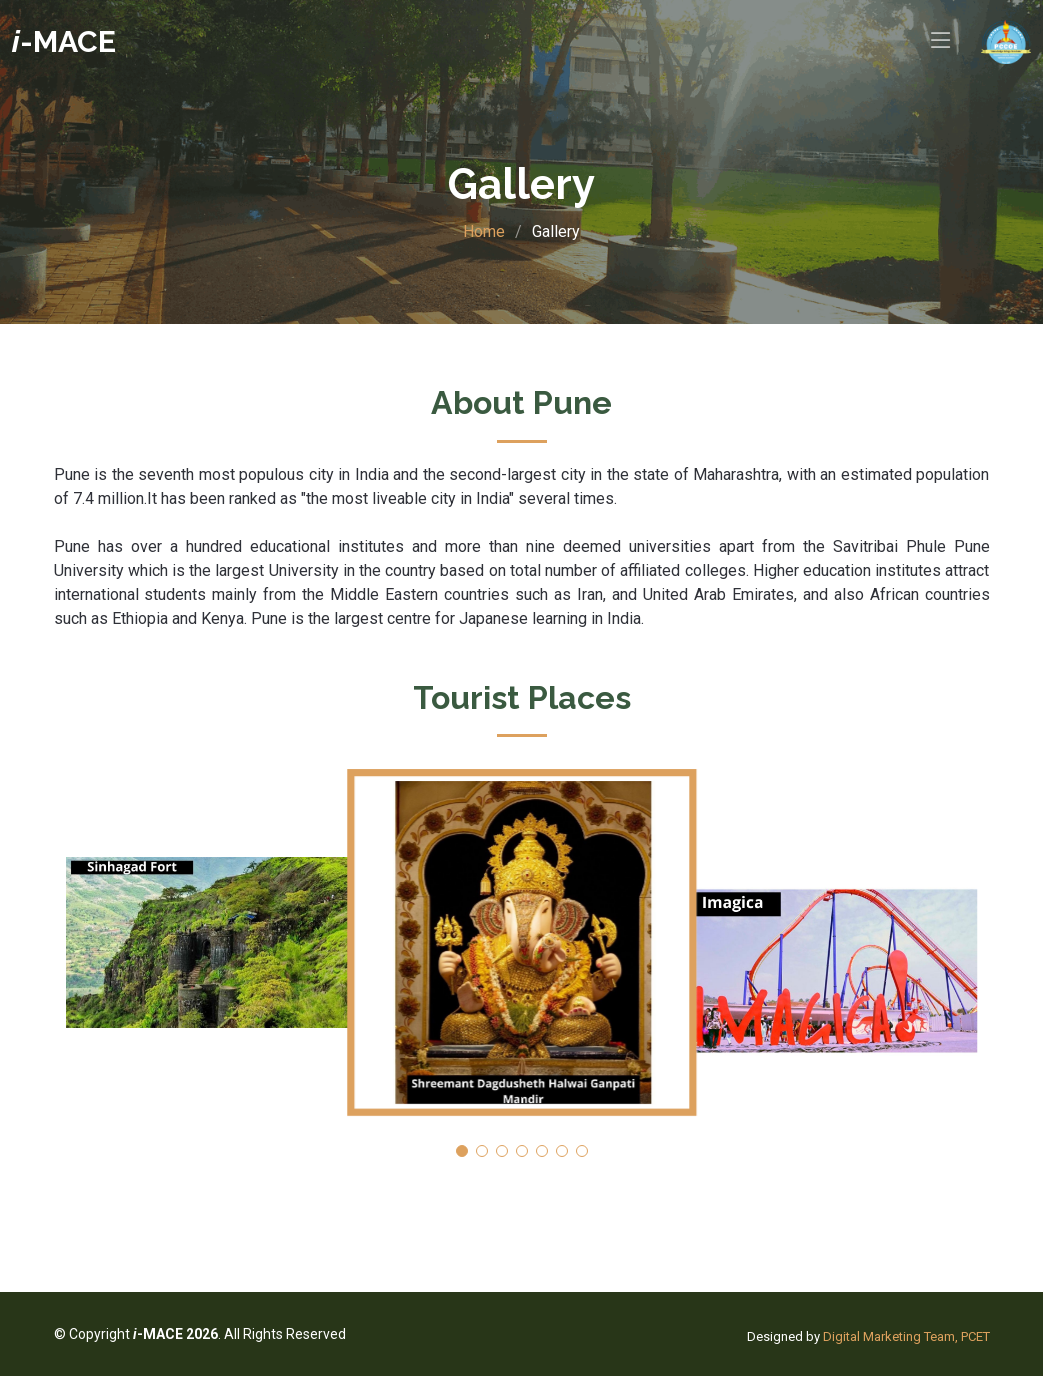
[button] (462, 1151)
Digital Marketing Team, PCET (906, 1336)
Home (484, 231)
